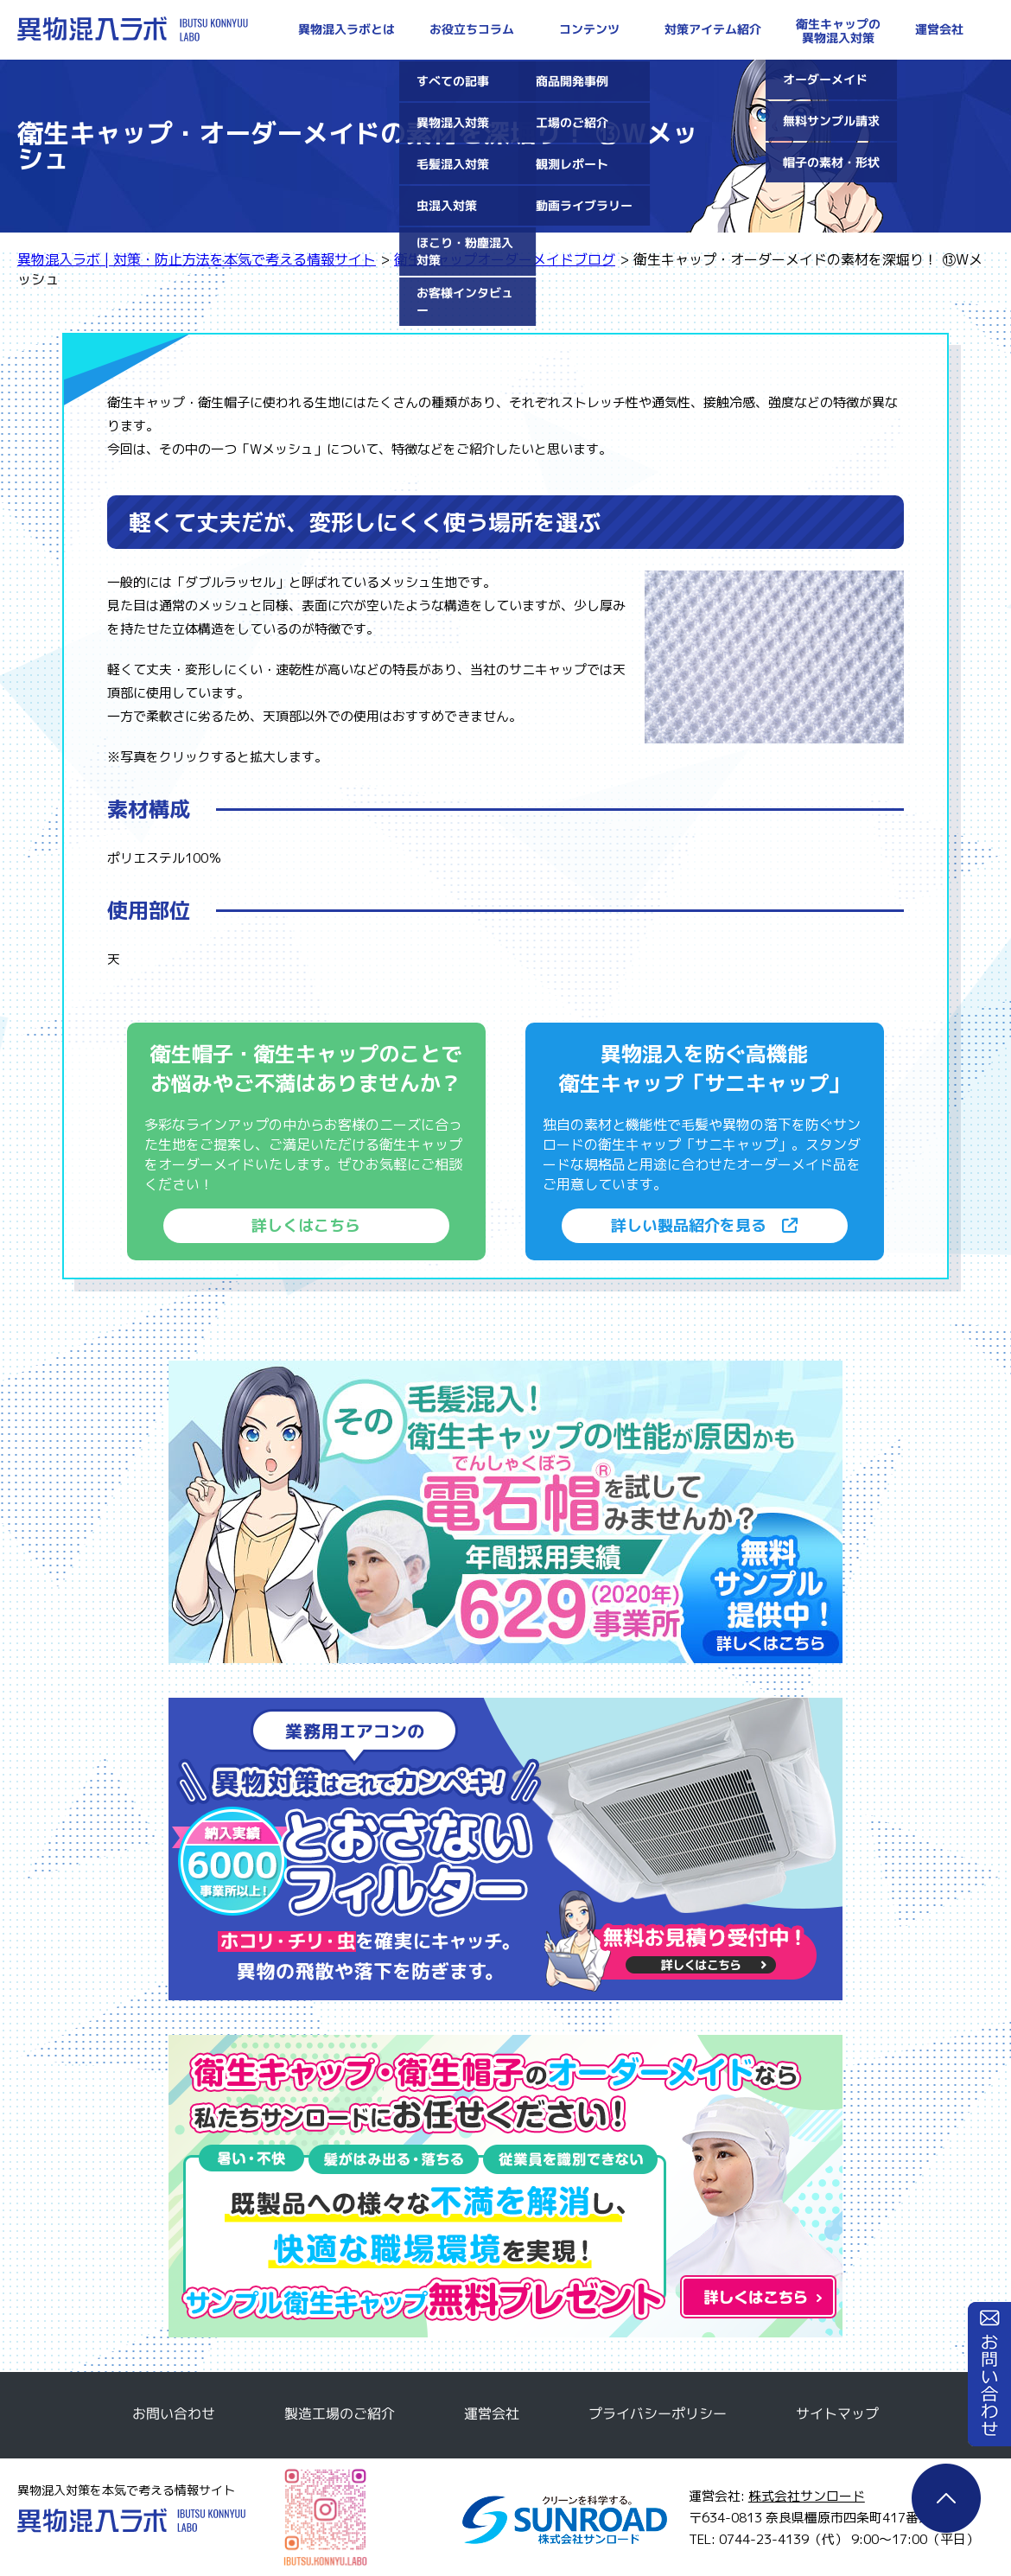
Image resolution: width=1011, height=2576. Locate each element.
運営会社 (491, 2413)
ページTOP (946, 2498)
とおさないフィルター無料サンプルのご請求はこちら (505, 1849)
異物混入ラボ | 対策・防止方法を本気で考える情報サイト (132, 28)
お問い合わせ (989, 2374)
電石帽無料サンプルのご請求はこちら (505, 1512)
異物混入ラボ (131, 2520)
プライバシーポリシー (657, 2413)
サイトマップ (837, 2413)
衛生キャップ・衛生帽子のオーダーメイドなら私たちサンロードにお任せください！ (505, 2186)
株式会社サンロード (806, 2496)
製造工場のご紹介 (339, 2413)
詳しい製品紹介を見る (704, 1225)
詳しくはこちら (305, 1225)
